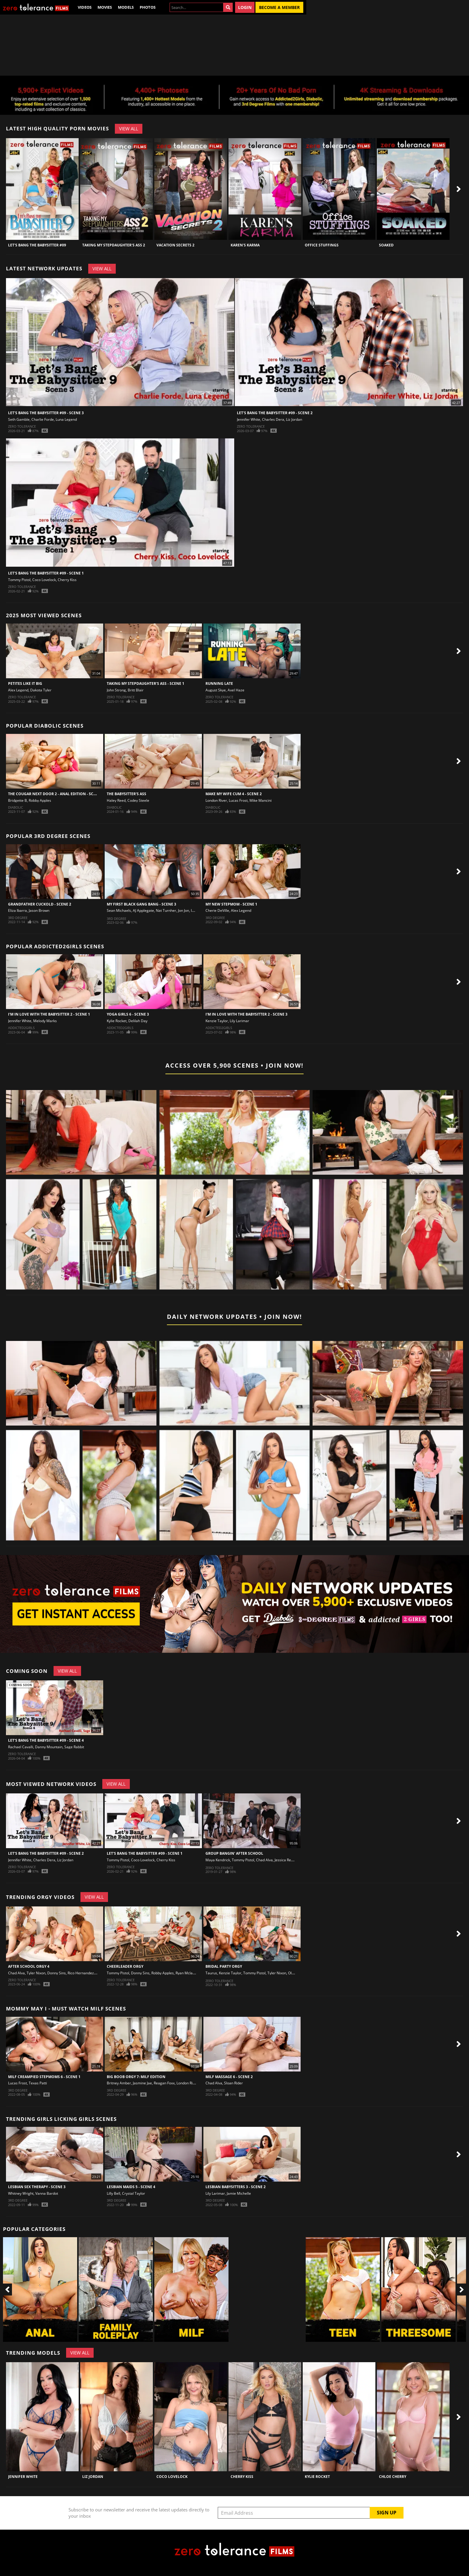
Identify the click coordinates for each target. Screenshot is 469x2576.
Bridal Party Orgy (223, 1966)
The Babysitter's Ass (126, 793)
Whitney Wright (21, 2193)
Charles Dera (273, 419)
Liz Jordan (294, 419)
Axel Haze (236, 690)
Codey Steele (138, 800)
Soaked (386, 245)
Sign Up (386, 2512)
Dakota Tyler (40, 690)
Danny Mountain (49, 1746)
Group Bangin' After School (234, 1853)
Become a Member (279, 7)
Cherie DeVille (217, 910)
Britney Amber (119, 2083)
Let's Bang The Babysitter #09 (37, 245)
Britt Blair (136, 690)
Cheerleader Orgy (125, 1966)
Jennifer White (248, 419)
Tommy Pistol (19, 579)
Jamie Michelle (239, 2193)
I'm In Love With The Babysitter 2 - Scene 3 (246, 1014)
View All (128, 129)
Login (245, 7)
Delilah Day (137, 1020)
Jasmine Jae (142, 2083)
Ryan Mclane (186, 1973)
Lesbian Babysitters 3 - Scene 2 (235, 2186)
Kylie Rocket (117, 1020)
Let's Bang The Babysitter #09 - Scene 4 (46, 1740)
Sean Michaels (119, 910)
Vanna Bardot (46, 2193)
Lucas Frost (238, 800)
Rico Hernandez (81, 1973)
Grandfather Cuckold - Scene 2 (39, 904)
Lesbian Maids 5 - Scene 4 (131, 2186)
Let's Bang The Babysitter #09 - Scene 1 (46, 573)
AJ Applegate (143, 910)
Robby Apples (40, 800)
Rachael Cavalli (20, 1746)
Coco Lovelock (44, 579)
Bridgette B (17, 800)
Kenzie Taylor (216, 1020)
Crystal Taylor (133, 2193)
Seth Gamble (19, 419)
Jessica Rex (284, 1859)
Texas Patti (38, 2083)
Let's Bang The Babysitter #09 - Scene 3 (46, 412)
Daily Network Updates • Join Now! (234, 1317)
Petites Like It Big (25, 683)
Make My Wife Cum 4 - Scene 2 (233, 793)
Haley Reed (116, 800)
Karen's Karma (245, 245)
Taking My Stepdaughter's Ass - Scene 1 (145, 683)
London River (216, 800)
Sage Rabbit (74, 1746)
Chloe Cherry (392, 2476)
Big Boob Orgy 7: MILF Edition (136, 2076)
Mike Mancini (260, 800)
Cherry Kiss (67, 579)
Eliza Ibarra (17, 910)
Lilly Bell (113, 2193)
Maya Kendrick (217, 1859)
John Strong (116, 690)
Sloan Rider (233, 2083)
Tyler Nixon (36, 1973)
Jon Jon (183, 910)
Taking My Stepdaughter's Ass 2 (113, 245)
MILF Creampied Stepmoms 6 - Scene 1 (44, 2076)
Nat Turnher (166, 910)
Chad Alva (264, 1859)
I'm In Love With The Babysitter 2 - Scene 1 (49, 1014)
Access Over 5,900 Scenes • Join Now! (234, 1065)
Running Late (219, 683)
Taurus (211, 1973)
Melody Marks (45, 1020)
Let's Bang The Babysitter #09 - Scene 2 (275, 412)
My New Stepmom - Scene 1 (231, 904)
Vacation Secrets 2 (175, 245)
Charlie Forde (42, 419)
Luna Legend (66, 419)
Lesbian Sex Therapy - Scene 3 (37, 2186)
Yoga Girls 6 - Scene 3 (128, 1014)
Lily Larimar (239, 1020)
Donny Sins (56, 1973)
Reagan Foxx (164, 2083)
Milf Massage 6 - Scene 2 (229, 2076)
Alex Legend (18, 690)
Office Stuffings (322, 245)
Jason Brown (39, 910)
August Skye (215, 690)
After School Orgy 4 (28, 1966)
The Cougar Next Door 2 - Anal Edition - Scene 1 (55, 793)
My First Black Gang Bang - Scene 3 (141, 904)
